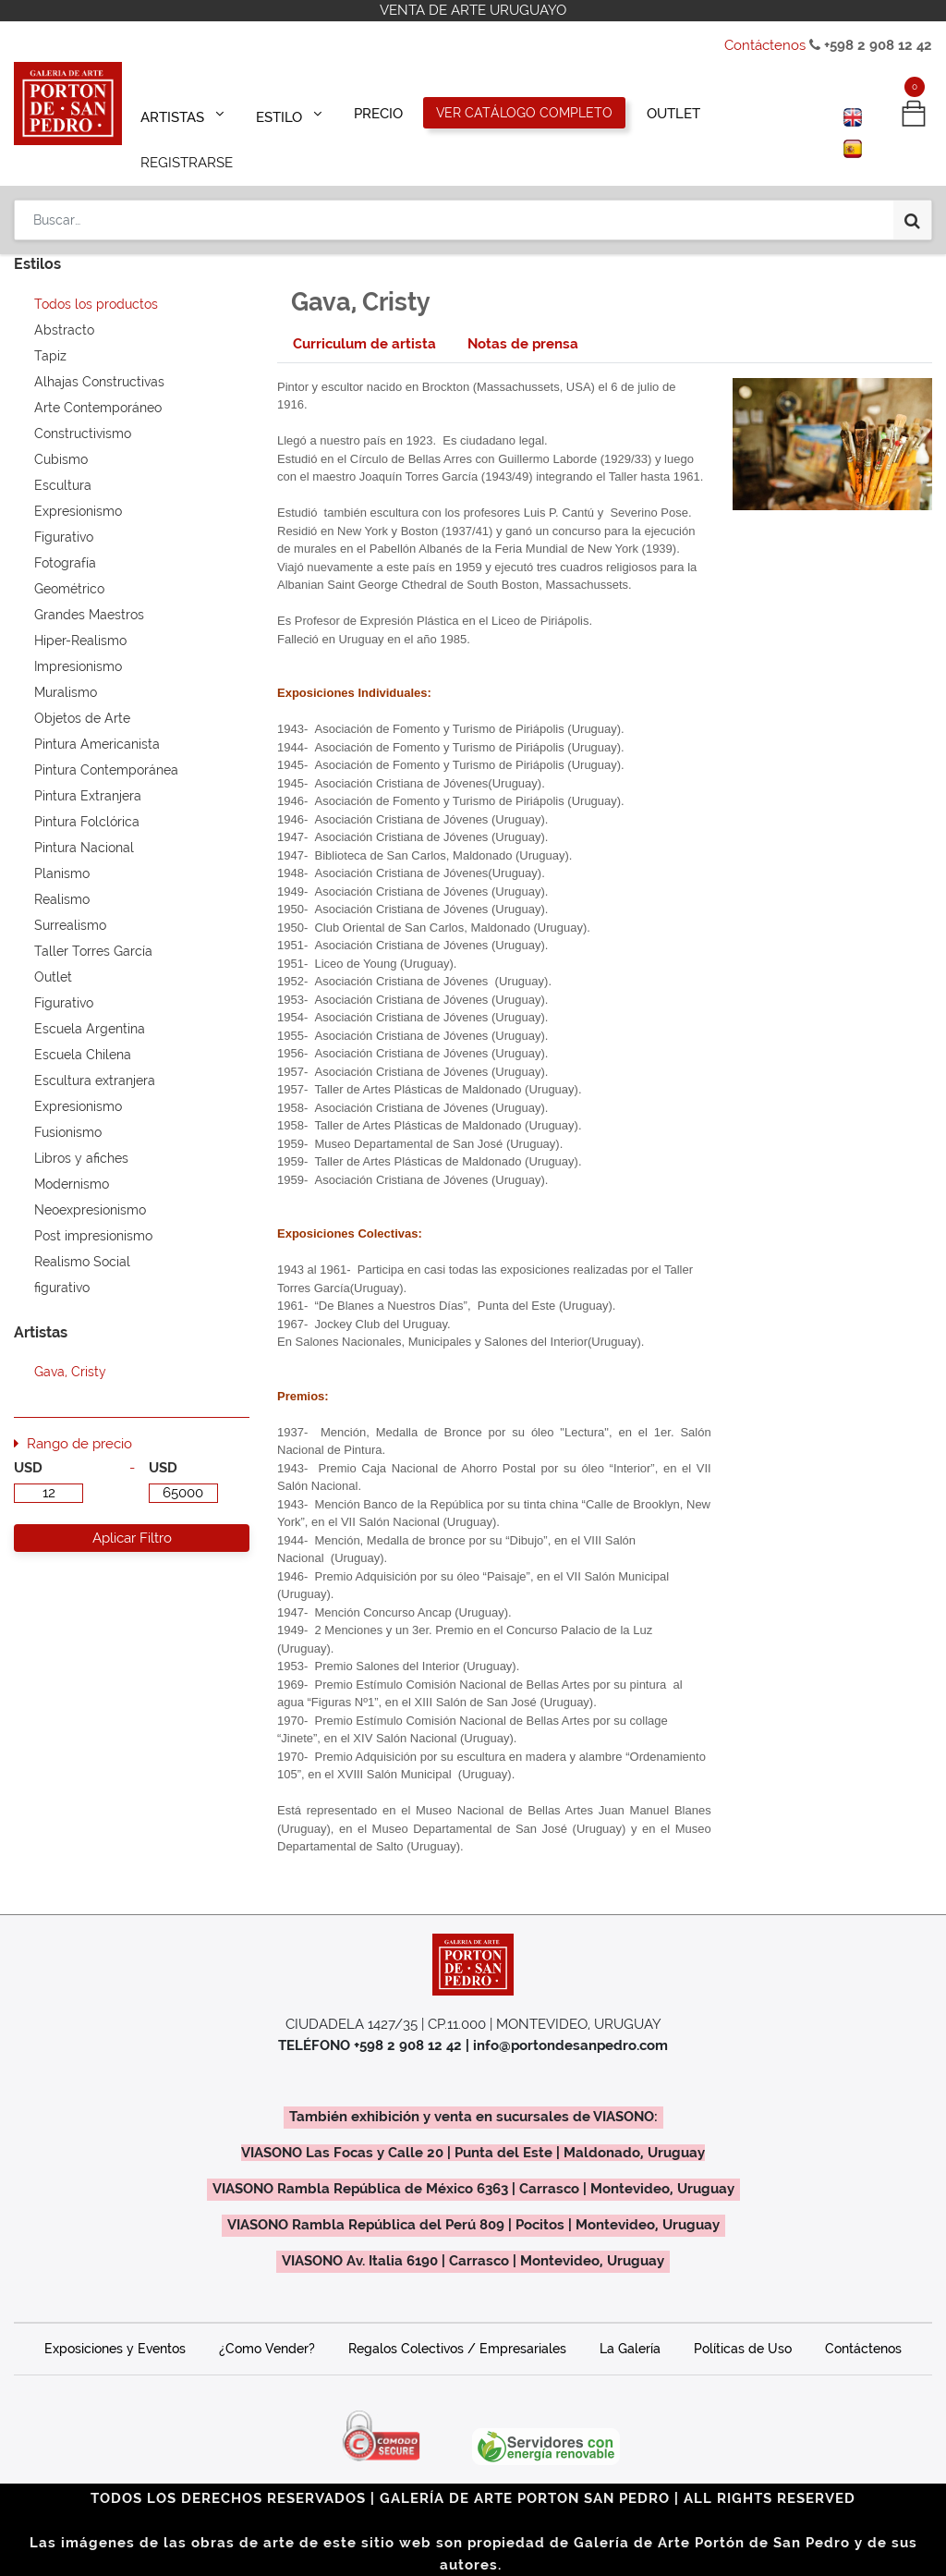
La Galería (630, 2322)
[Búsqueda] (912, 168)
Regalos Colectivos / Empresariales (457, 2322)
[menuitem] (372, 112)
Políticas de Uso (743, 2322)
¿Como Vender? (267, 2322)
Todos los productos (96, 278)
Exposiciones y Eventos (115, 2322)
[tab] (364, 318)
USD (28, 1442)
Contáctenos (765, 45)
